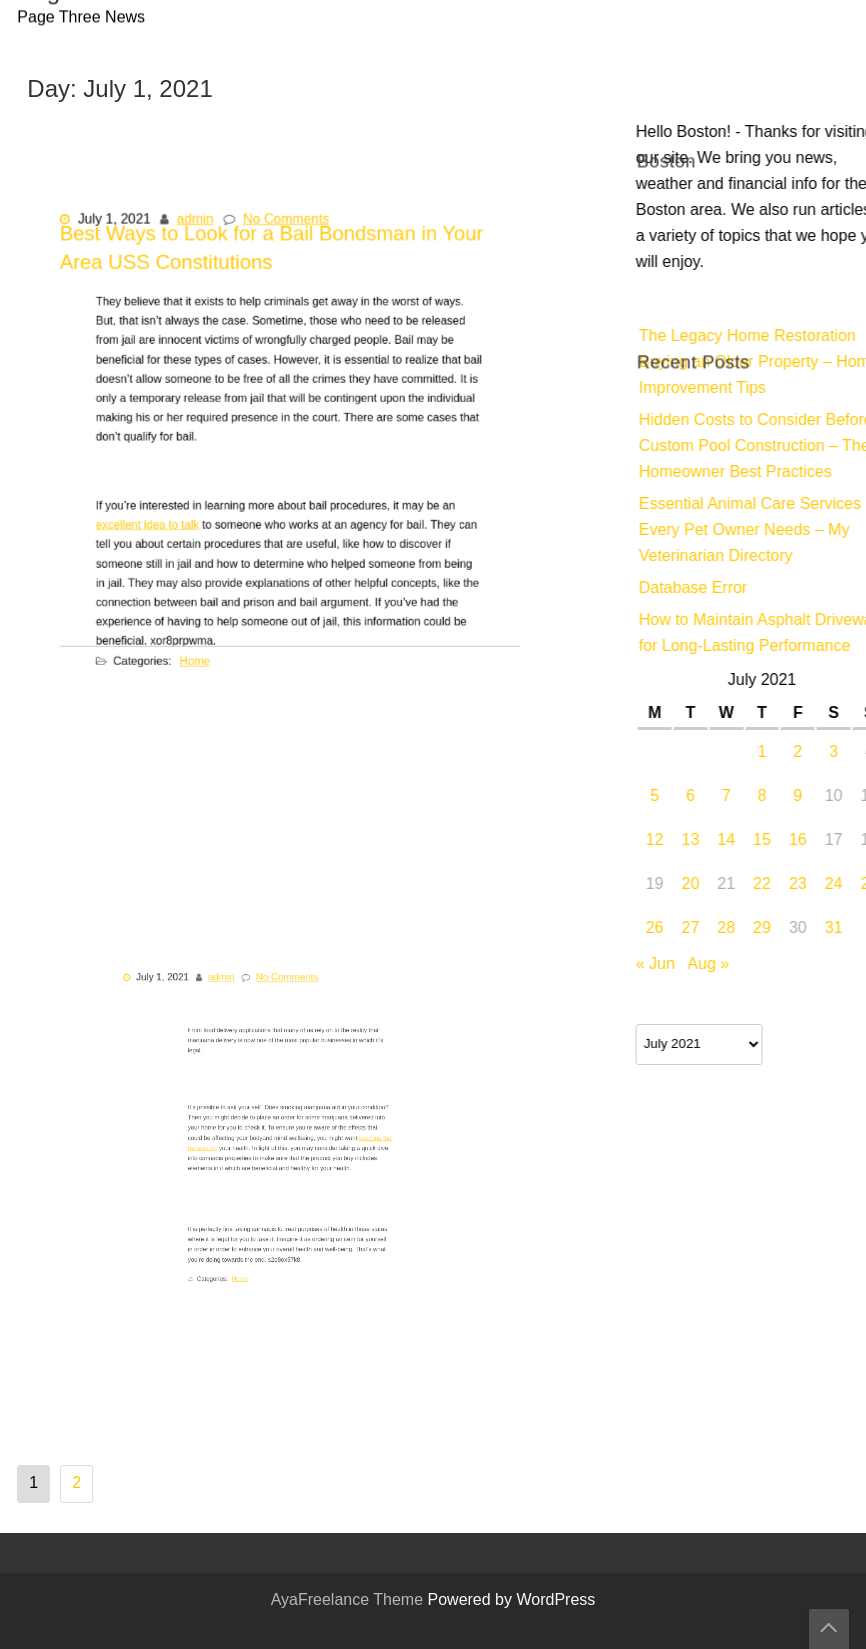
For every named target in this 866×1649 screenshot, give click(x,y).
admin (205, 244)
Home (214, 637)
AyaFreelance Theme (349, 1601)
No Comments (286, 244)
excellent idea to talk (177, 521)
